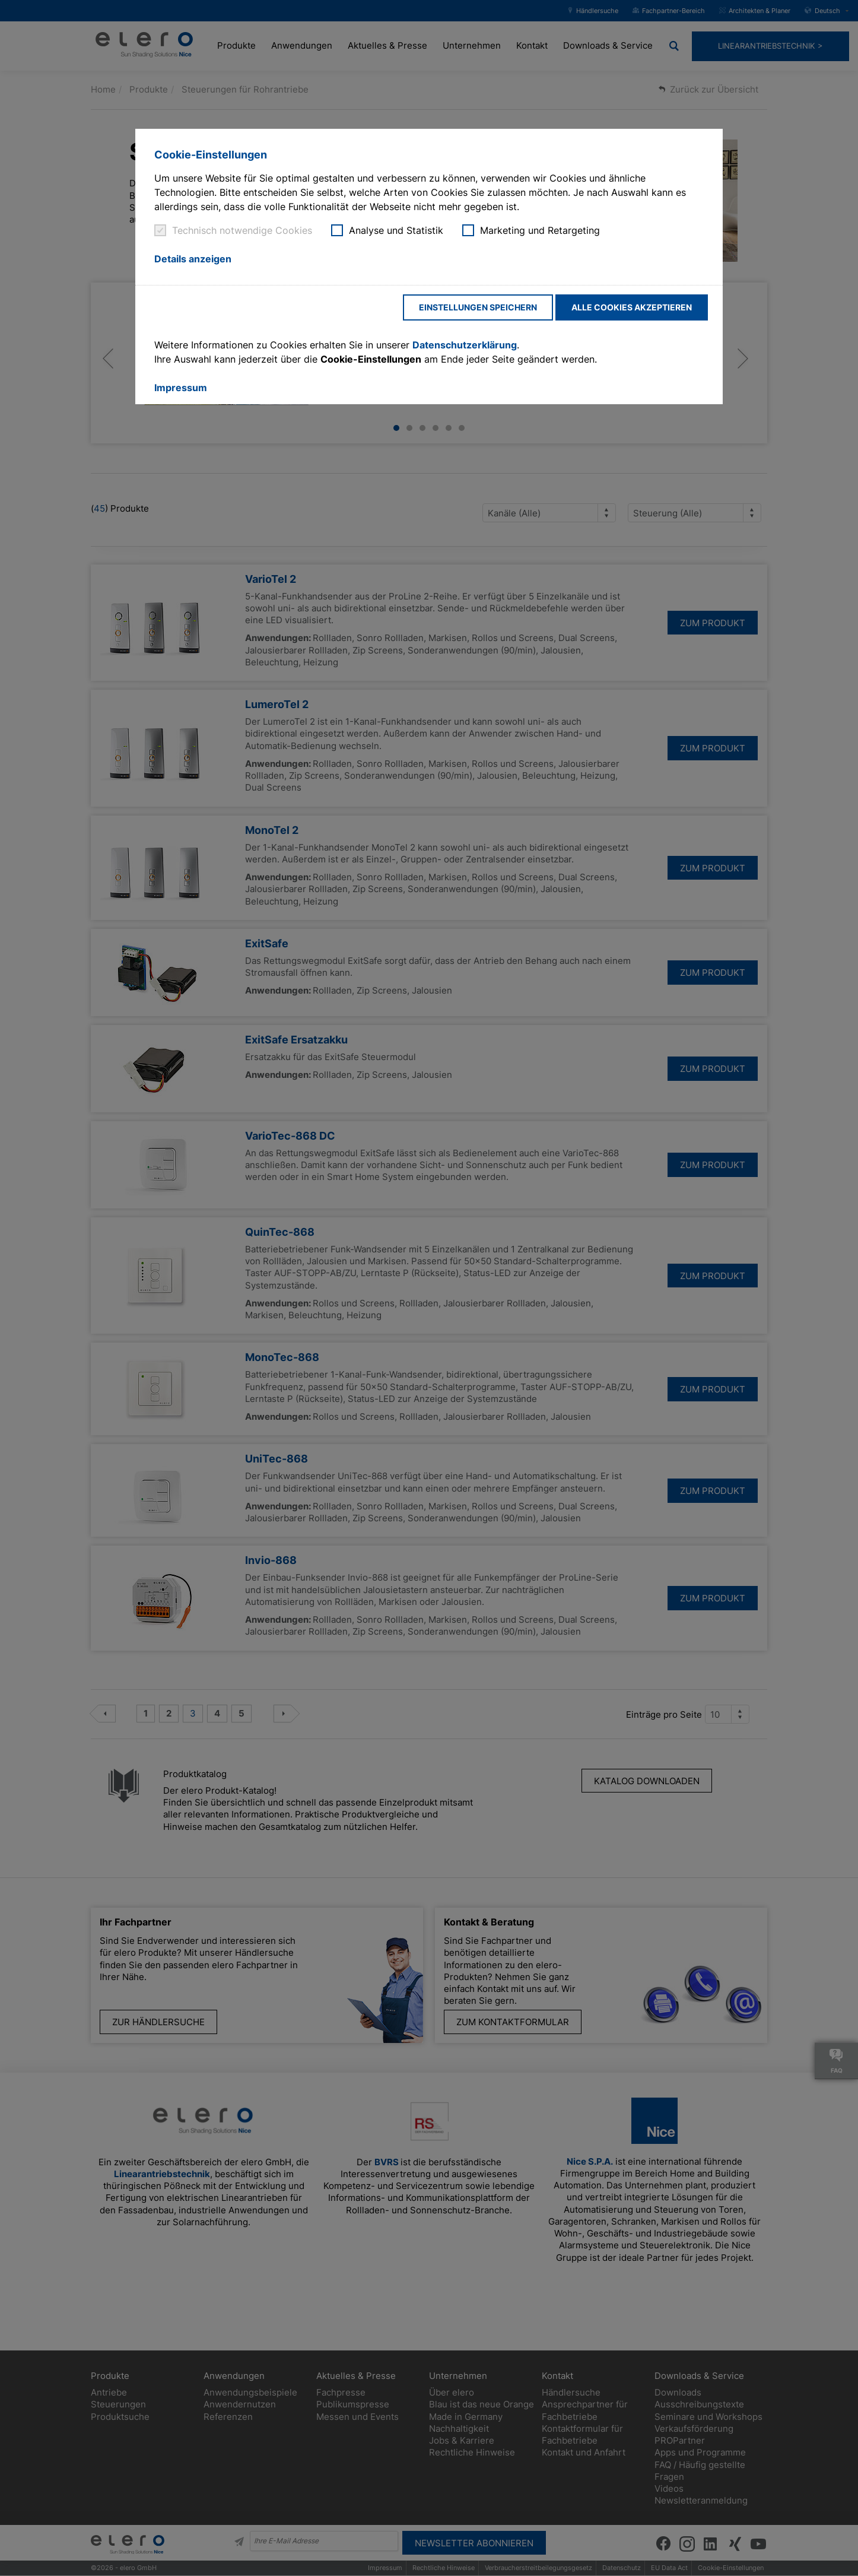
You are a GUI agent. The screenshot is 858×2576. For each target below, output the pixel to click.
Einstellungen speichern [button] (478, 307)
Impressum (180, 388)
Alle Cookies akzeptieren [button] (631, 307)
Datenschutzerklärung (464, 345)
